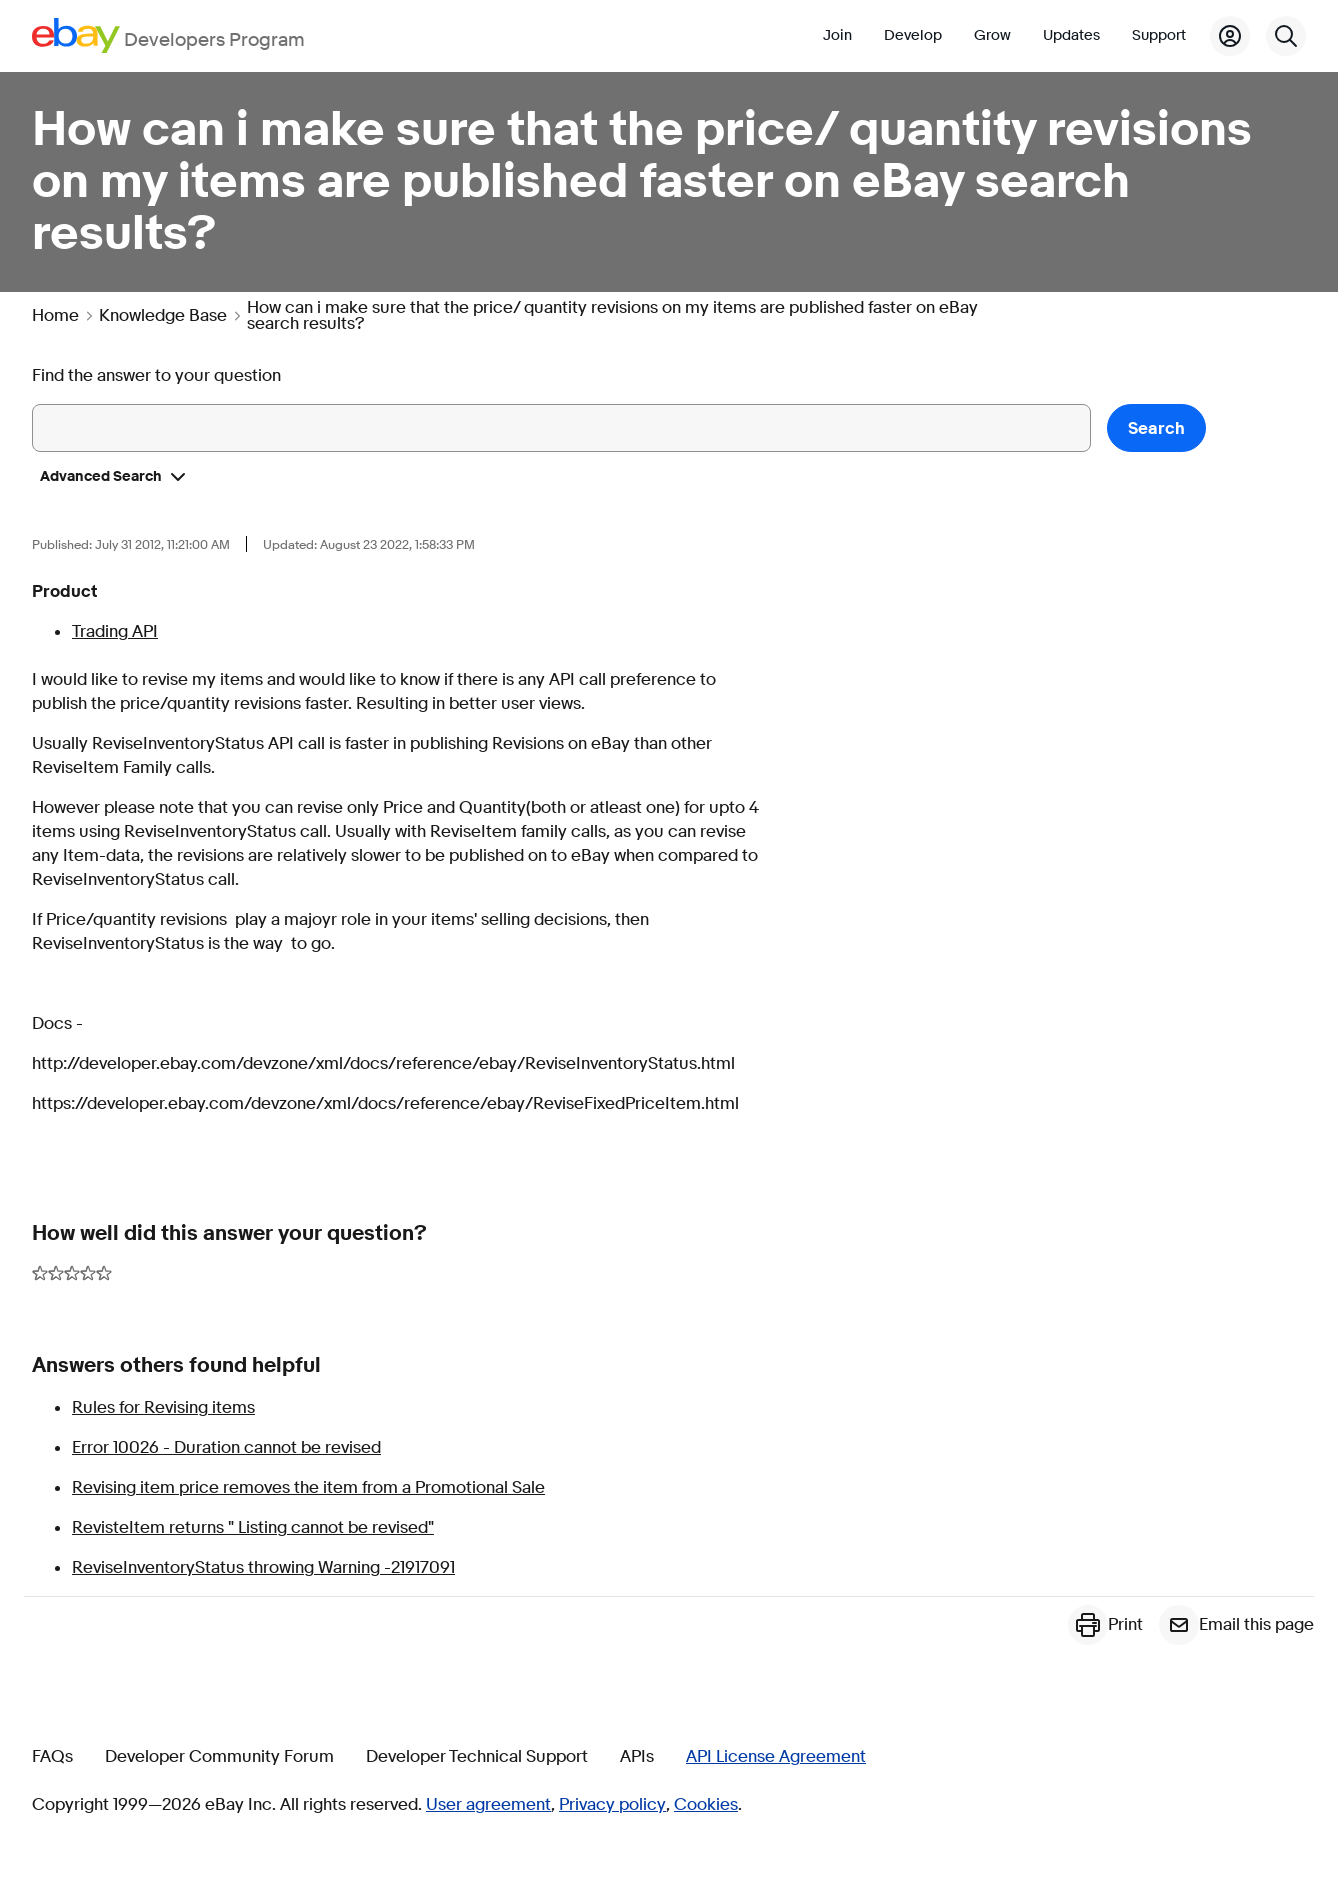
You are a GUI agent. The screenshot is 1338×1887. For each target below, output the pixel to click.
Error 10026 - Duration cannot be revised (226, 1447)
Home (55, 316)
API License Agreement (776, 1757)
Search (1156, 428)
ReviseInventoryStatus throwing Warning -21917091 (263, 1567)
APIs (637, 1757)
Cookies (706, 1805)
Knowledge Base (163, 316)
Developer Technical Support (477, 1757)
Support (1159, 35)
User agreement (488, 1805)
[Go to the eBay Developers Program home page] (168, 35)
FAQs (52, 1757)
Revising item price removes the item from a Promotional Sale (308, 1487)
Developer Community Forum (219, 1757)
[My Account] (1230, 36)
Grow (992, 35)
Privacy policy (612, 1805)
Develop (913, 35)
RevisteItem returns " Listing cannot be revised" (253, 1527)
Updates (1071, 35)
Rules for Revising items (163, 1407)
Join (837, 35)
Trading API (115, 631)
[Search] (1286, 36)
